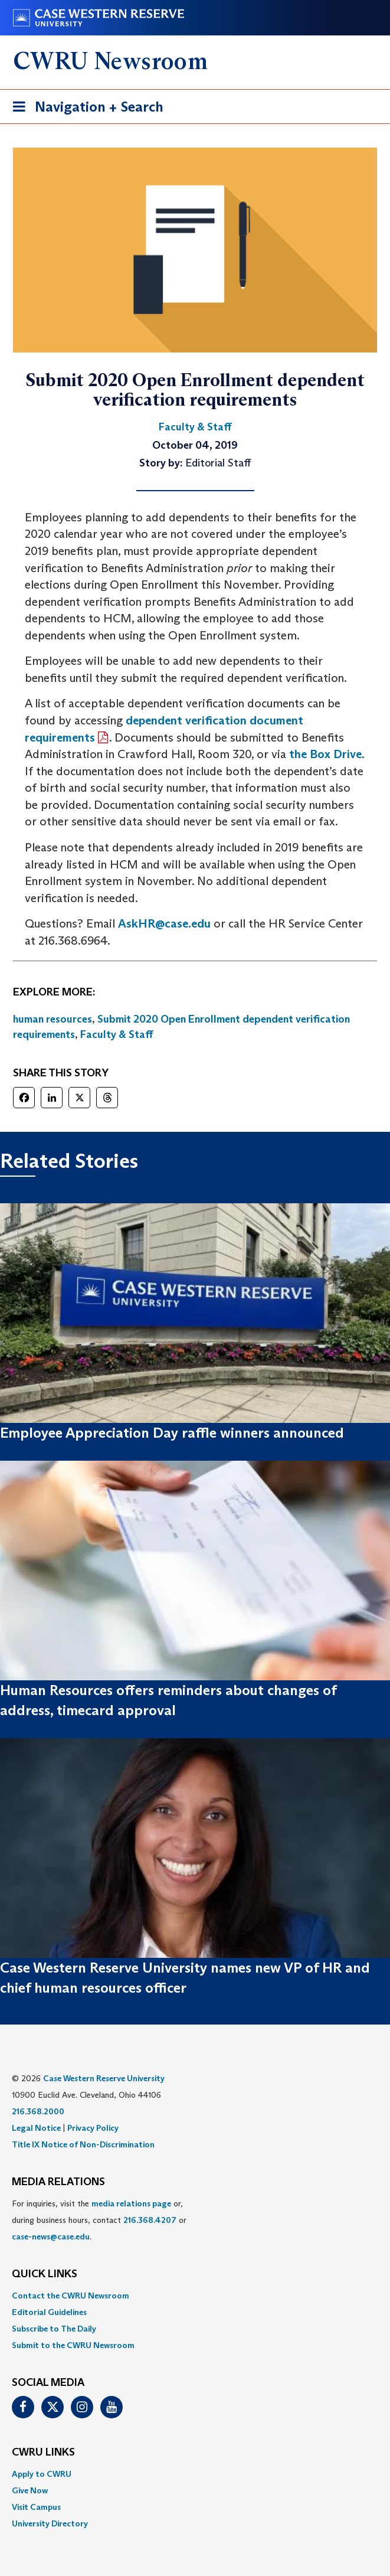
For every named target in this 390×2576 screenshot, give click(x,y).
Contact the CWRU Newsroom (70, 2295)
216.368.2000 (38, 2111)
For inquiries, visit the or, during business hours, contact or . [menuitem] (99, 2220)
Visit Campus (36, 2507)
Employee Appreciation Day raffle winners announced (172, 1432)
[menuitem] (195, 2295)
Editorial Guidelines (49, 2312)
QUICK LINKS (44, 2274)
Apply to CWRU (41, 2474)
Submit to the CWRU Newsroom (73, 2345)
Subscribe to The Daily (54, 2328)
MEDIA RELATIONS (58, 2182)
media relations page (131, 2203)
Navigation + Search (84, 108)
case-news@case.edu (51, 2236)
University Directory (50, 2523)
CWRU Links (43, 2453)
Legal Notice (36, 2128)
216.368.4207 (149, 2220)
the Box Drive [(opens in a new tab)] (325, 754)
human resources (52, 1019)
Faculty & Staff (116, 1034)
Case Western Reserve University (104, 2078)
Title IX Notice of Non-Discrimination (83, 2144)
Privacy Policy (93, 2128)
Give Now (30, 2490)
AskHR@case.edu (164, 923)
